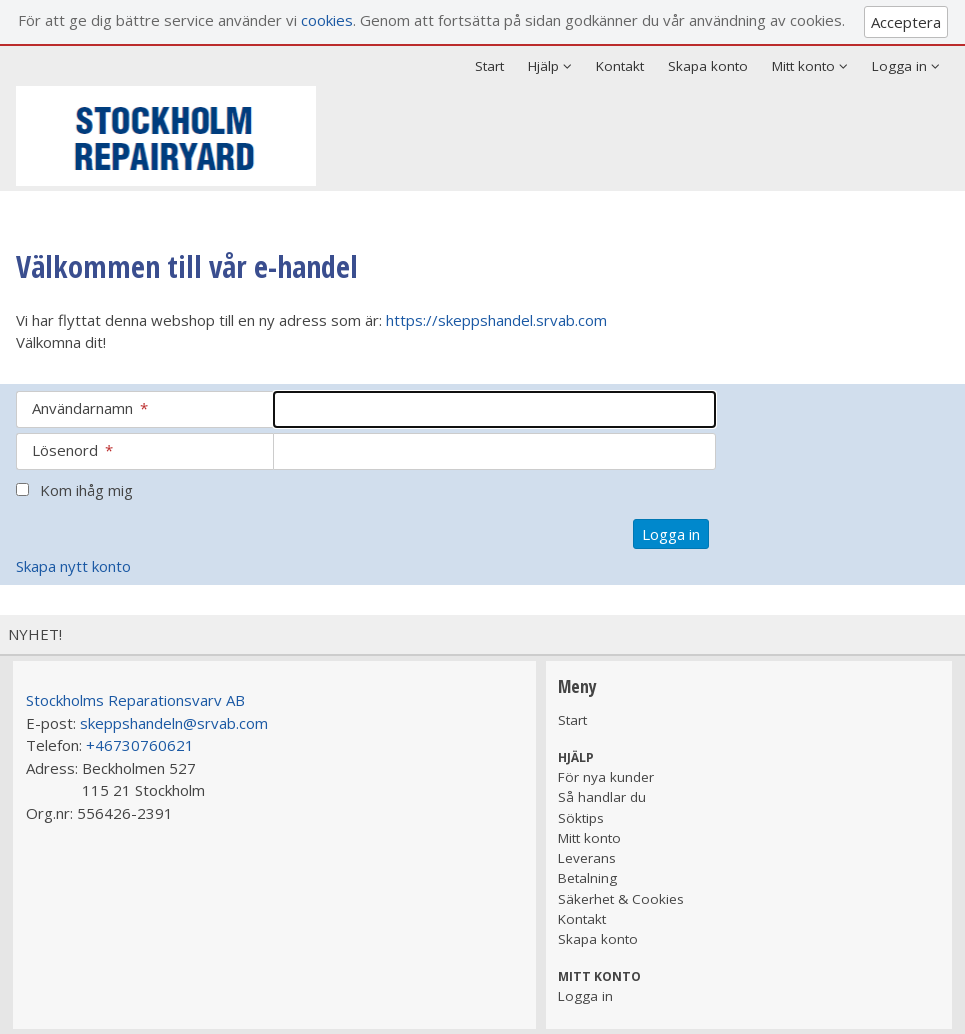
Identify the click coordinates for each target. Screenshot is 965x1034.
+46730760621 (140, 745)
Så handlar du (602, 797)
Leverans (587, 858)
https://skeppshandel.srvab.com (496, 320)
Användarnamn (90, 408)
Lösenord (72, 450)
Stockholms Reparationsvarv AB (135, 700)
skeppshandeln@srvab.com (174, 723)
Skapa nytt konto (73, 566)
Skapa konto (708, 66)
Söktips (581, 818)
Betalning (587, 878)
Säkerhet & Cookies (621, 899)
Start (489, 66)
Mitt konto (589, 838)
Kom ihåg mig (86, 490)
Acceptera (906, 22)
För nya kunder (606, 777)
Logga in (585, 996)
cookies (327, 20)
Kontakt (620, 66)
